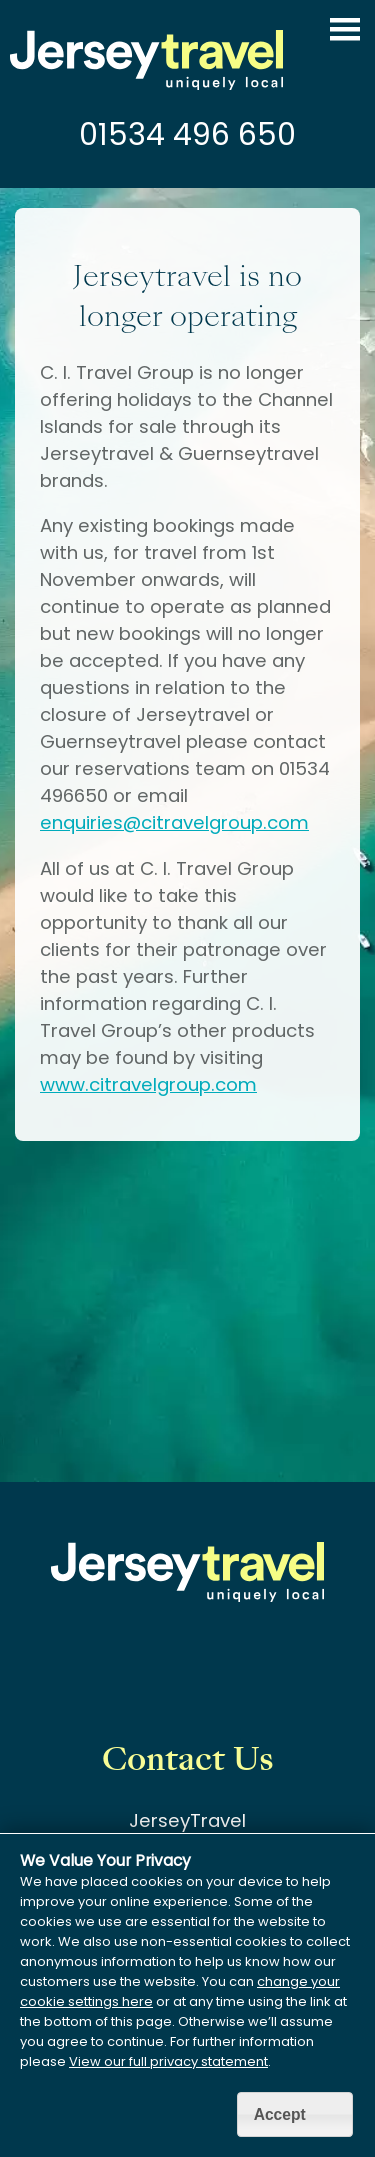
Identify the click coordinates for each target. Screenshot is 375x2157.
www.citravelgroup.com (148, 1084)
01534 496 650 (187, 135)
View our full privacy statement (168, 2061)
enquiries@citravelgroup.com (174, 822)
